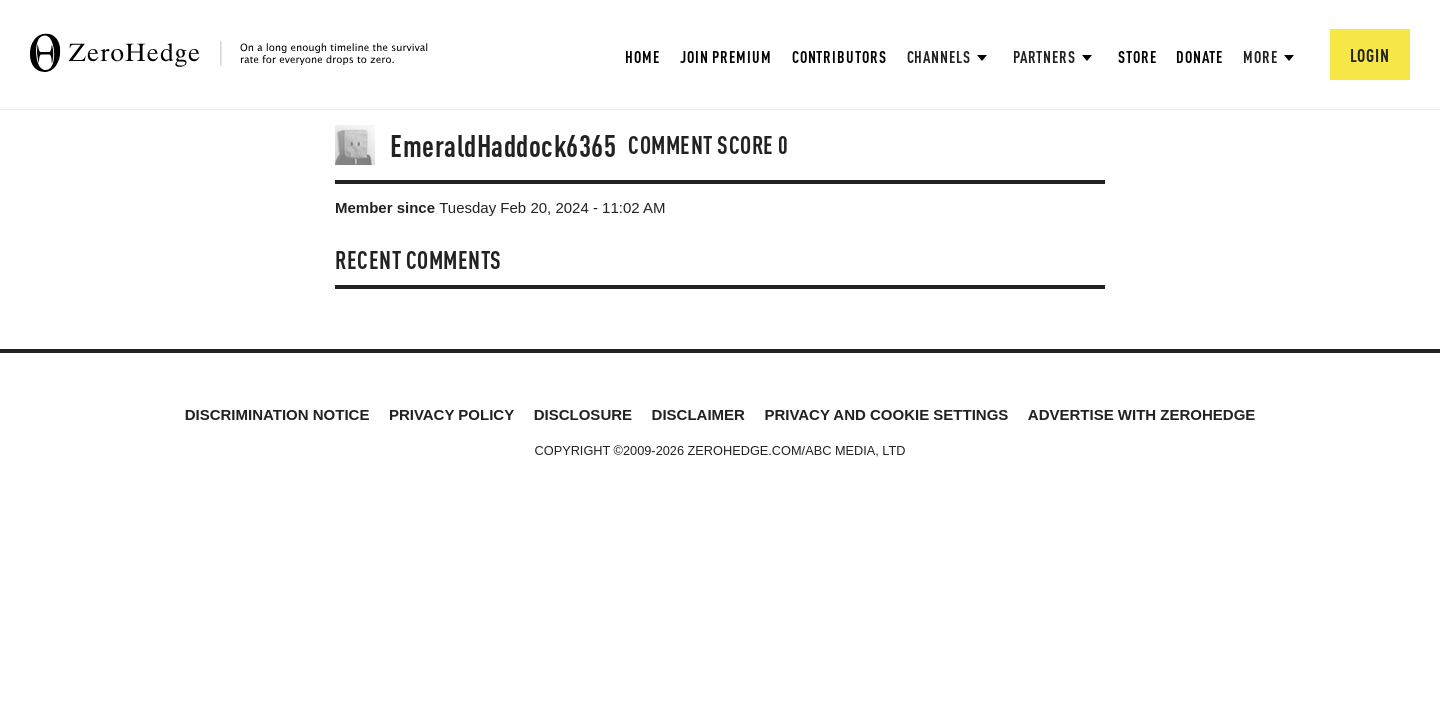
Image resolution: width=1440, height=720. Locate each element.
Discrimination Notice (277, 414)
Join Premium (726, 56)
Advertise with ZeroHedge (1142, 414)
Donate (1199, 56)
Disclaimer (698, 414)
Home (642, 56)
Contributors (839, 56)
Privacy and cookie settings (886, 414)
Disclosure (583, 414)
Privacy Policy (451, 414)
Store (1137, 56)
